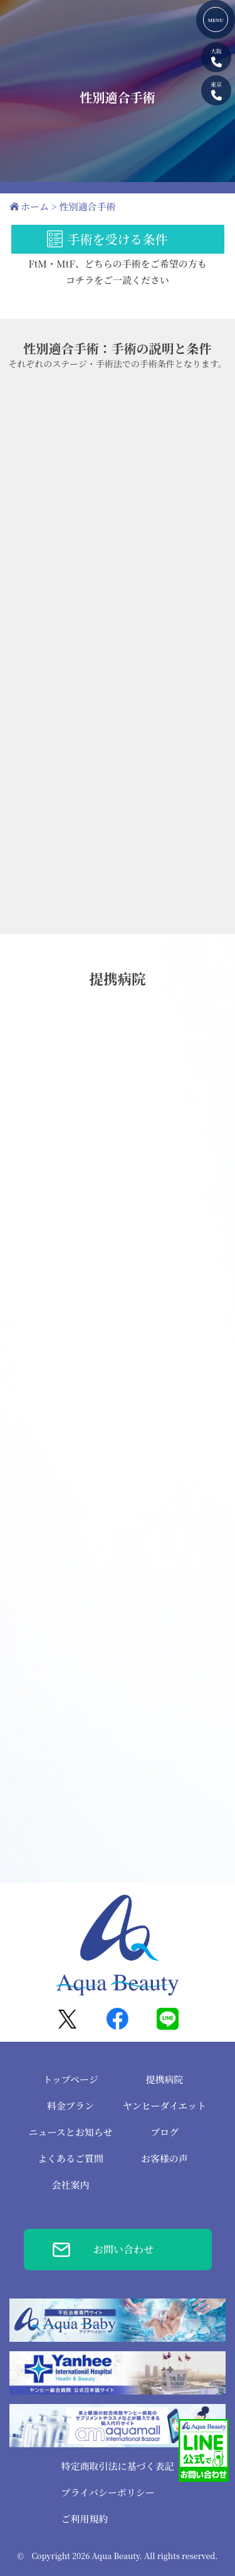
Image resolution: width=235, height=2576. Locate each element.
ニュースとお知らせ (71, 2131)
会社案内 (70, 2184)
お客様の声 (164, 2158)
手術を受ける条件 (118, 239)
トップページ (70, 2079)
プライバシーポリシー (107, 2492)
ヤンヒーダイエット (164, 2105)
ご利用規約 (84, 2518)
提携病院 (164, 2079)
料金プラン (70, 2105)
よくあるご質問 (70, 2158)
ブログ (164, 2131)
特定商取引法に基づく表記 (117, 2465)
